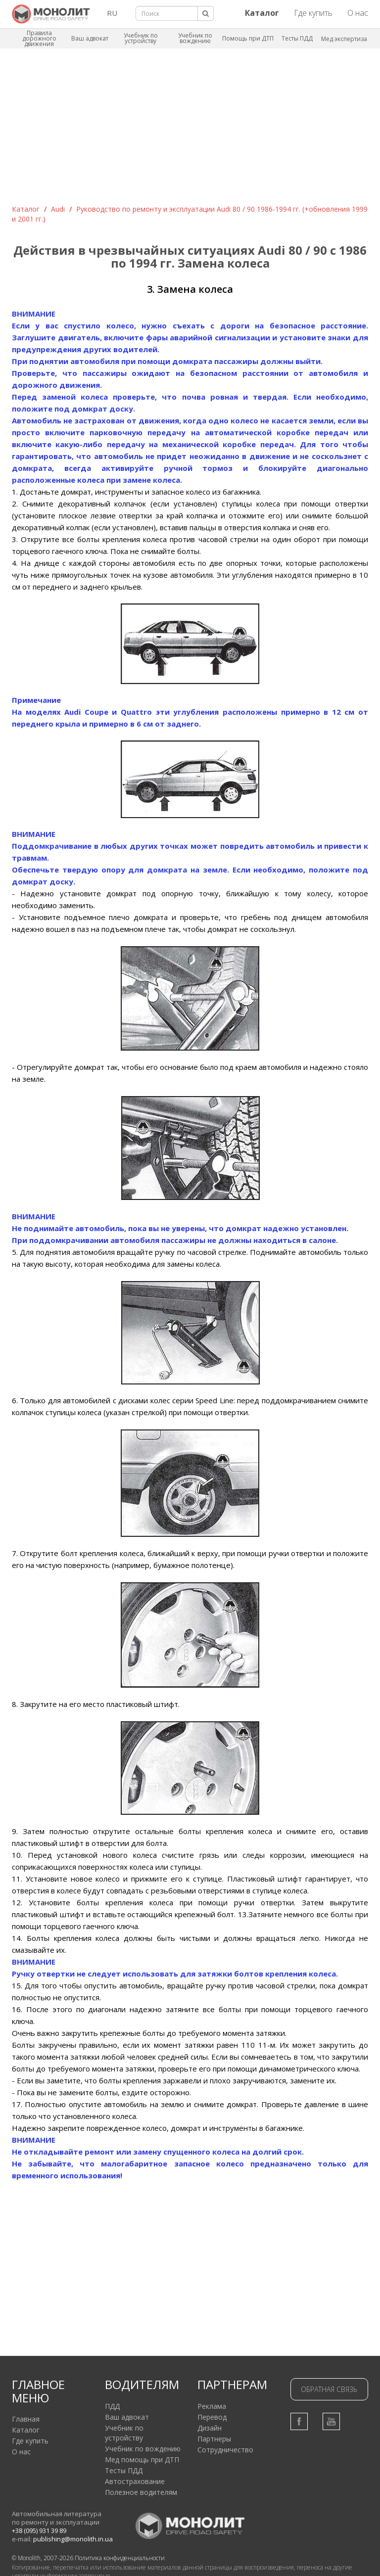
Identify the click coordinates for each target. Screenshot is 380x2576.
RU (112, 13)
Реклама (211, 2406)
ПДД (112, 2406)
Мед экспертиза (344, 39)
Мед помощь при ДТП (142, 2459)
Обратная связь (329, 2389)
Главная (26, 2419)
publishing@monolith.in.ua (73, 2538)
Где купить (313, 12)
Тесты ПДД (297, 38)
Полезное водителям (141, 2492)
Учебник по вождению (195, 38)
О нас (357, 12)
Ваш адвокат (89, 38)
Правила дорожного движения (39, 38)
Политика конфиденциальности (120, 2558)
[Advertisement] (190, 130)
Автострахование (135, 2481)
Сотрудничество (225, 2449)
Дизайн (209, 2428)
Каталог (26, 209)
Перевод (212, 2417)
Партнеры (214, 2438)
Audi (58, 209)
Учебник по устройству (141, 38)
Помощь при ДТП (248, 38)
